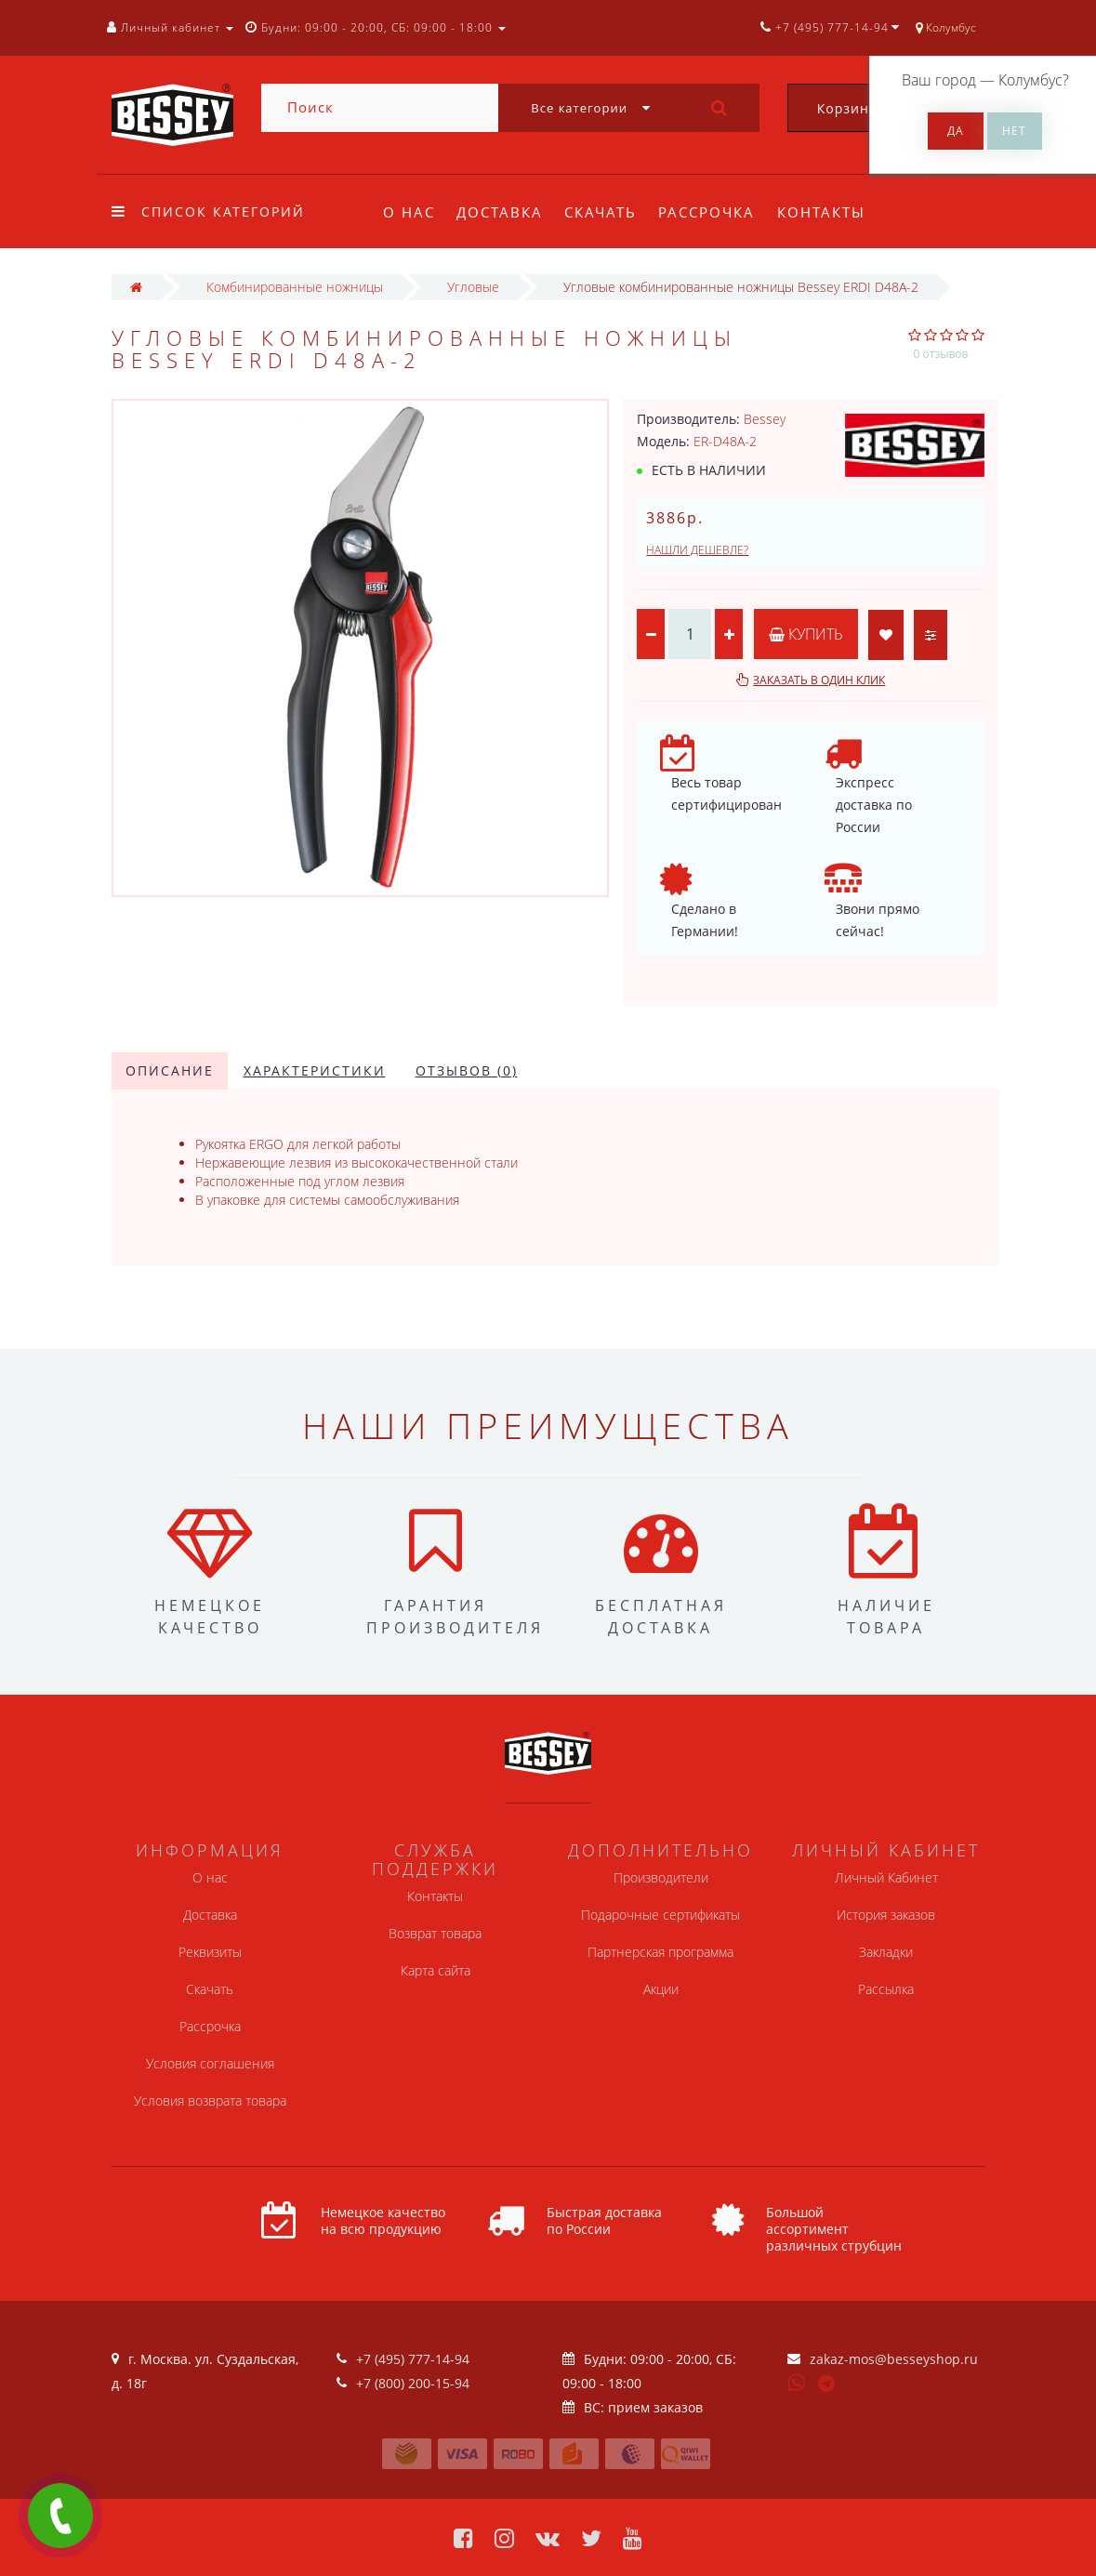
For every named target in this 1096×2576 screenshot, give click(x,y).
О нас (409, 212)
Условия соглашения (210, 2063)
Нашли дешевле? (697, 550)
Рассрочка (706, 212)
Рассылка (886, 1989)
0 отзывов (941, 354)
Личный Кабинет (886, 1877)
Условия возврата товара (210, 2100)
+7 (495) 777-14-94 (412, 2359)
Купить (806, 634)
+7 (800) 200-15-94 (412, 2383)
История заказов (886, 1914)
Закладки (886, 1952)
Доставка (499, 212)
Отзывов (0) (467, 1070)
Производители (661, 1877)
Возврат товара (435, 1933)
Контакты (821, 212)
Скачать (600, 212)
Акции (661, 1989)
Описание (169, 1070)
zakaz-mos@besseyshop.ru (894, 2359)
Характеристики (315, 1070)
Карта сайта (435, 1970)
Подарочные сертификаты (660, 1914)
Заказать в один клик (819, 680)
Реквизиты (210, 1952)
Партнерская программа (660, 1952)
